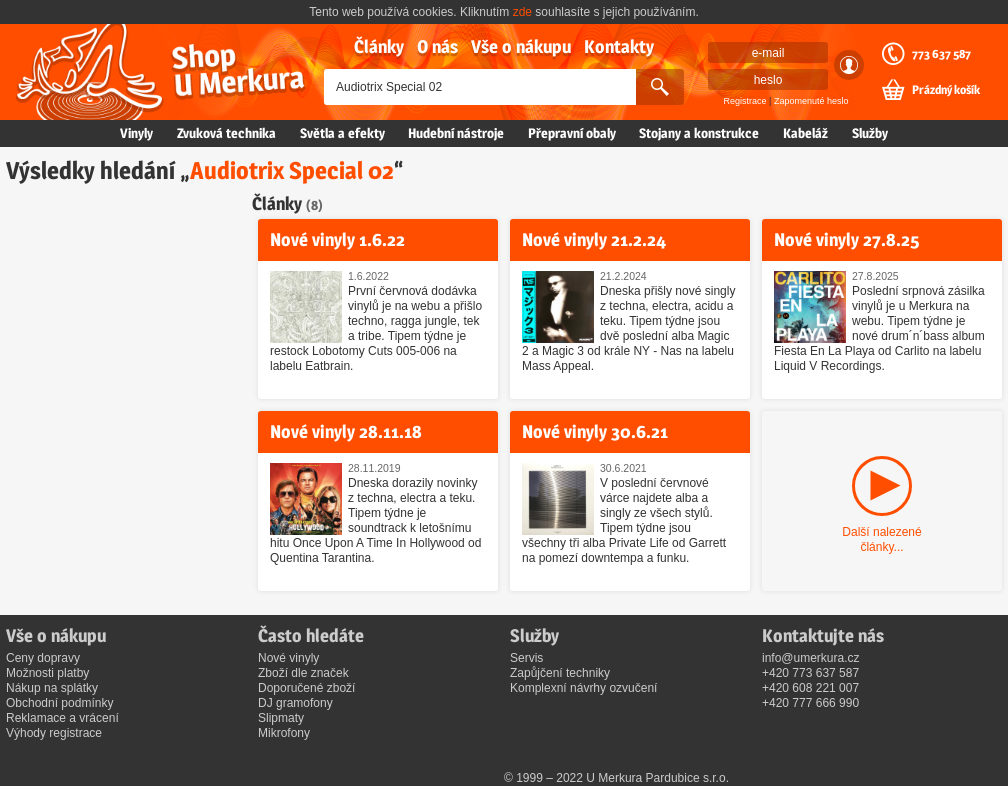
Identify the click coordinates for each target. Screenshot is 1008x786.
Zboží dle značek (303, 673)
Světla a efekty (342, 133)
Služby (870, 133)
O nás (437, 46)
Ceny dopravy (43, 658)
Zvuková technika (226, 133)
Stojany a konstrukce (699, 133)
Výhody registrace (54, 733)
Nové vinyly (288, 658)
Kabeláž (805, 133)
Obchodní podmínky (59, 703)
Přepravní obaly (572, 133)
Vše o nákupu (521, 46)
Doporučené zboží (306, 688)
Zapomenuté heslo (811, 101)
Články (379, 46)
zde (522, 12)
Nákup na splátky (52, 688)
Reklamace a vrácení (62, 718)
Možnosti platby (47, 673)
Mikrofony (284, 733)
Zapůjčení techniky (560, 673)
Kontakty (619, 46)
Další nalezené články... (881, 539)
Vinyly (136, 133)
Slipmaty (281, 718)
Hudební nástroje (456, 133)
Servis (526, 658)
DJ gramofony (295, 703)
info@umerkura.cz (811, 658)
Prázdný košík (946, 90)
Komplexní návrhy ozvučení (583, 688)
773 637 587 (941, 54)
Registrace (745, 101)
